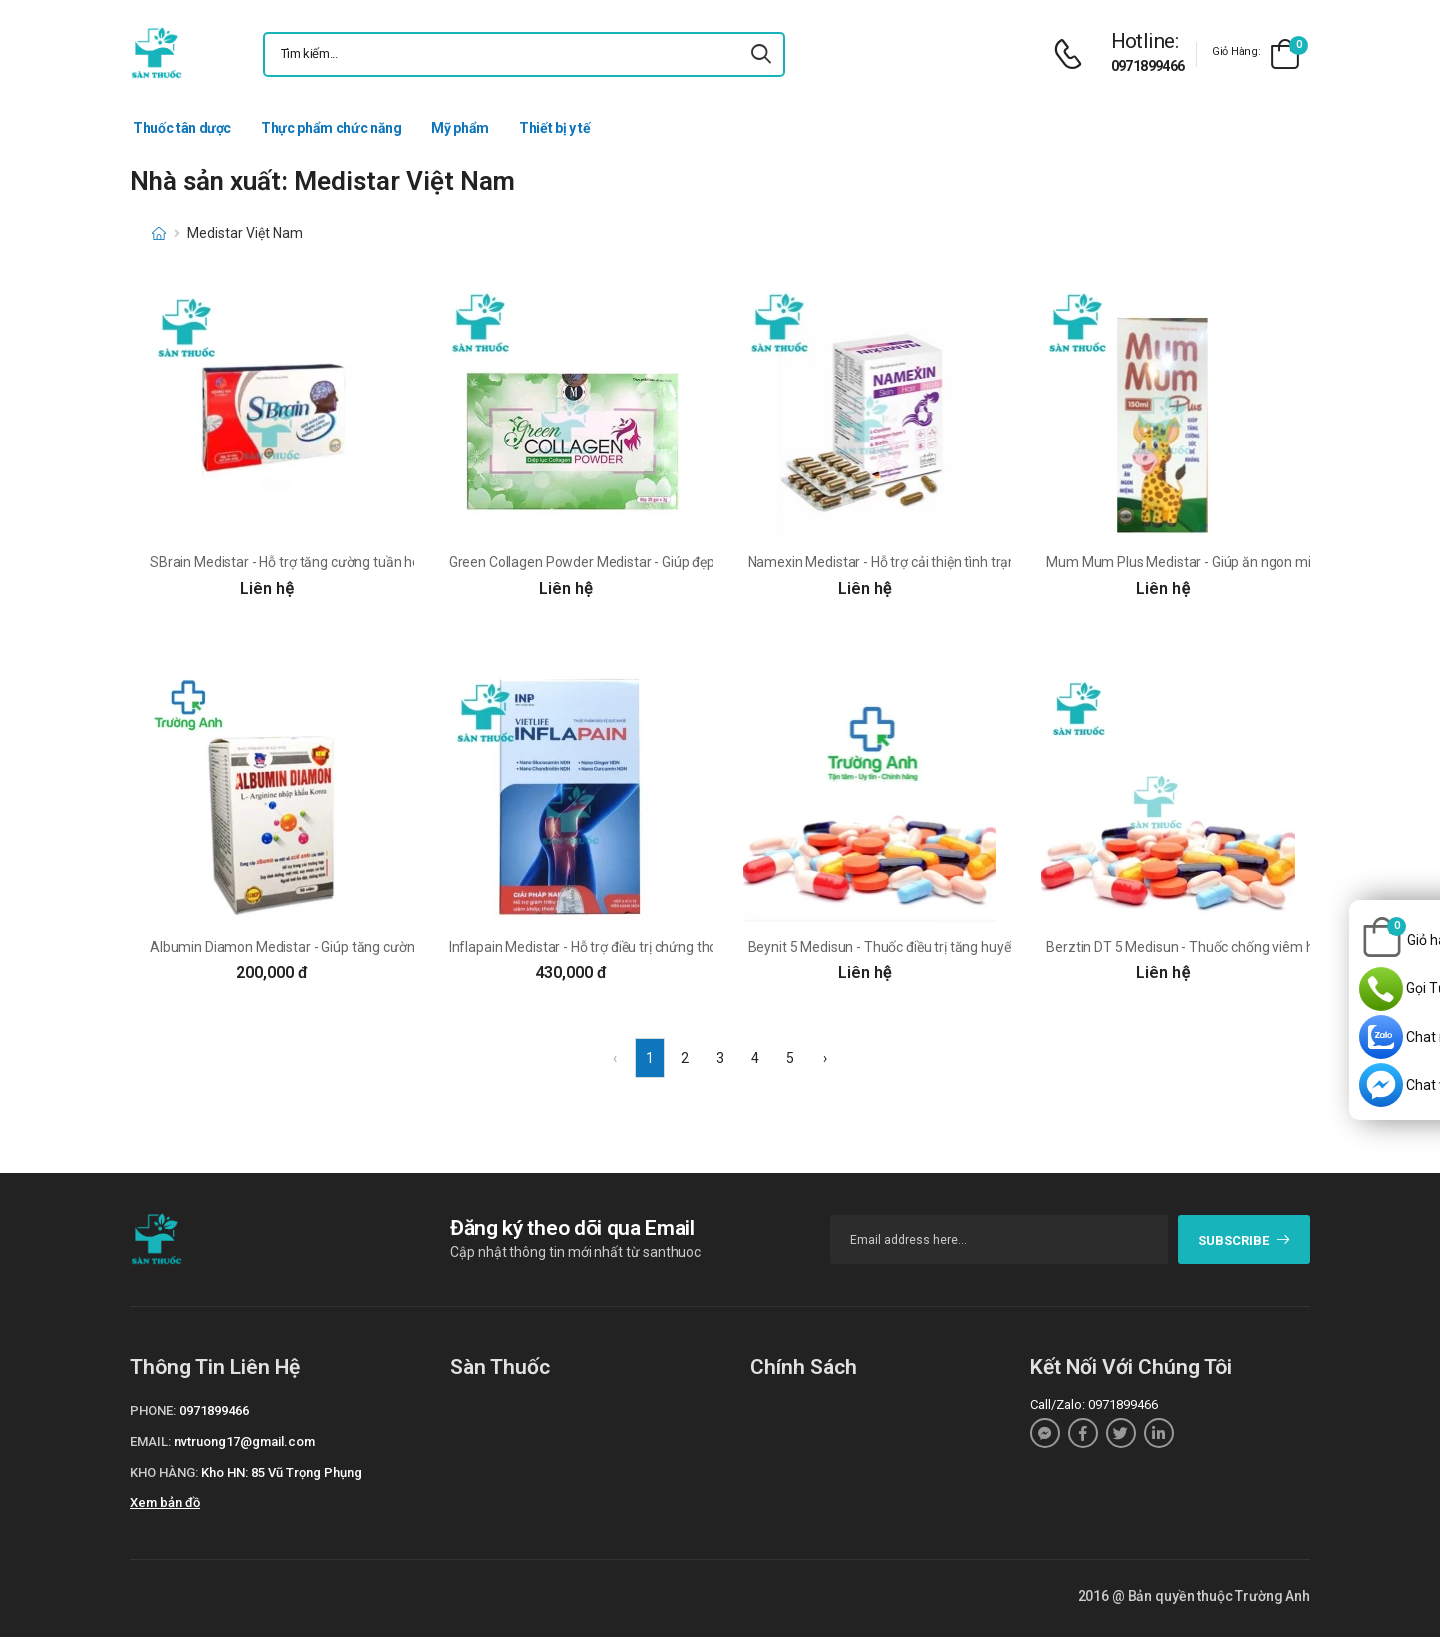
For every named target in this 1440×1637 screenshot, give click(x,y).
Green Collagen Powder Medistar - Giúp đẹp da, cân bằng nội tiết (644, 562)
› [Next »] (825, 1058)
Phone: (153, 1410)
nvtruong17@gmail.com (244, 1441)
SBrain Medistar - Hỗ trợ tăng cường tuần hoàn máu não (322, 562)
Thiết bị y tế (554, 128)
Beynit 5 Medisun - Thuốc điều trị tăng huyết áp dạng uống (925, 947)
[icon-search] (761, 54)
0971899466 (1148, 66)
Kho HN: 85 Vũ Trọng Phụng (281, 1472)
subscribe (1244, 1240)
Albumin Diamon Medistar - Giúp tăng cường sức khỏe (315, 947)
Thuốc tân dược (182, 128)
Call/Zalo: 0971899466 (1094, 1404)
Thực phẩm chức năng (331, 128)
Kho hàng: (164, 1472)
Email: (150, 1441)
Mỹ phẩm (460, 128)
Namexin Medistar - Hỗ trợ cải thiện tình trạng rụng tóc (913, 562)
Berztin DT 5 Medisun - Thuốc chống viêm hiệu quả (1201, 947)
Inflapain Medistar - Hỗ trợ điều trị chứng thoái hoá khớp (618, 947)
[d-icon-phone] (1073, 54)
